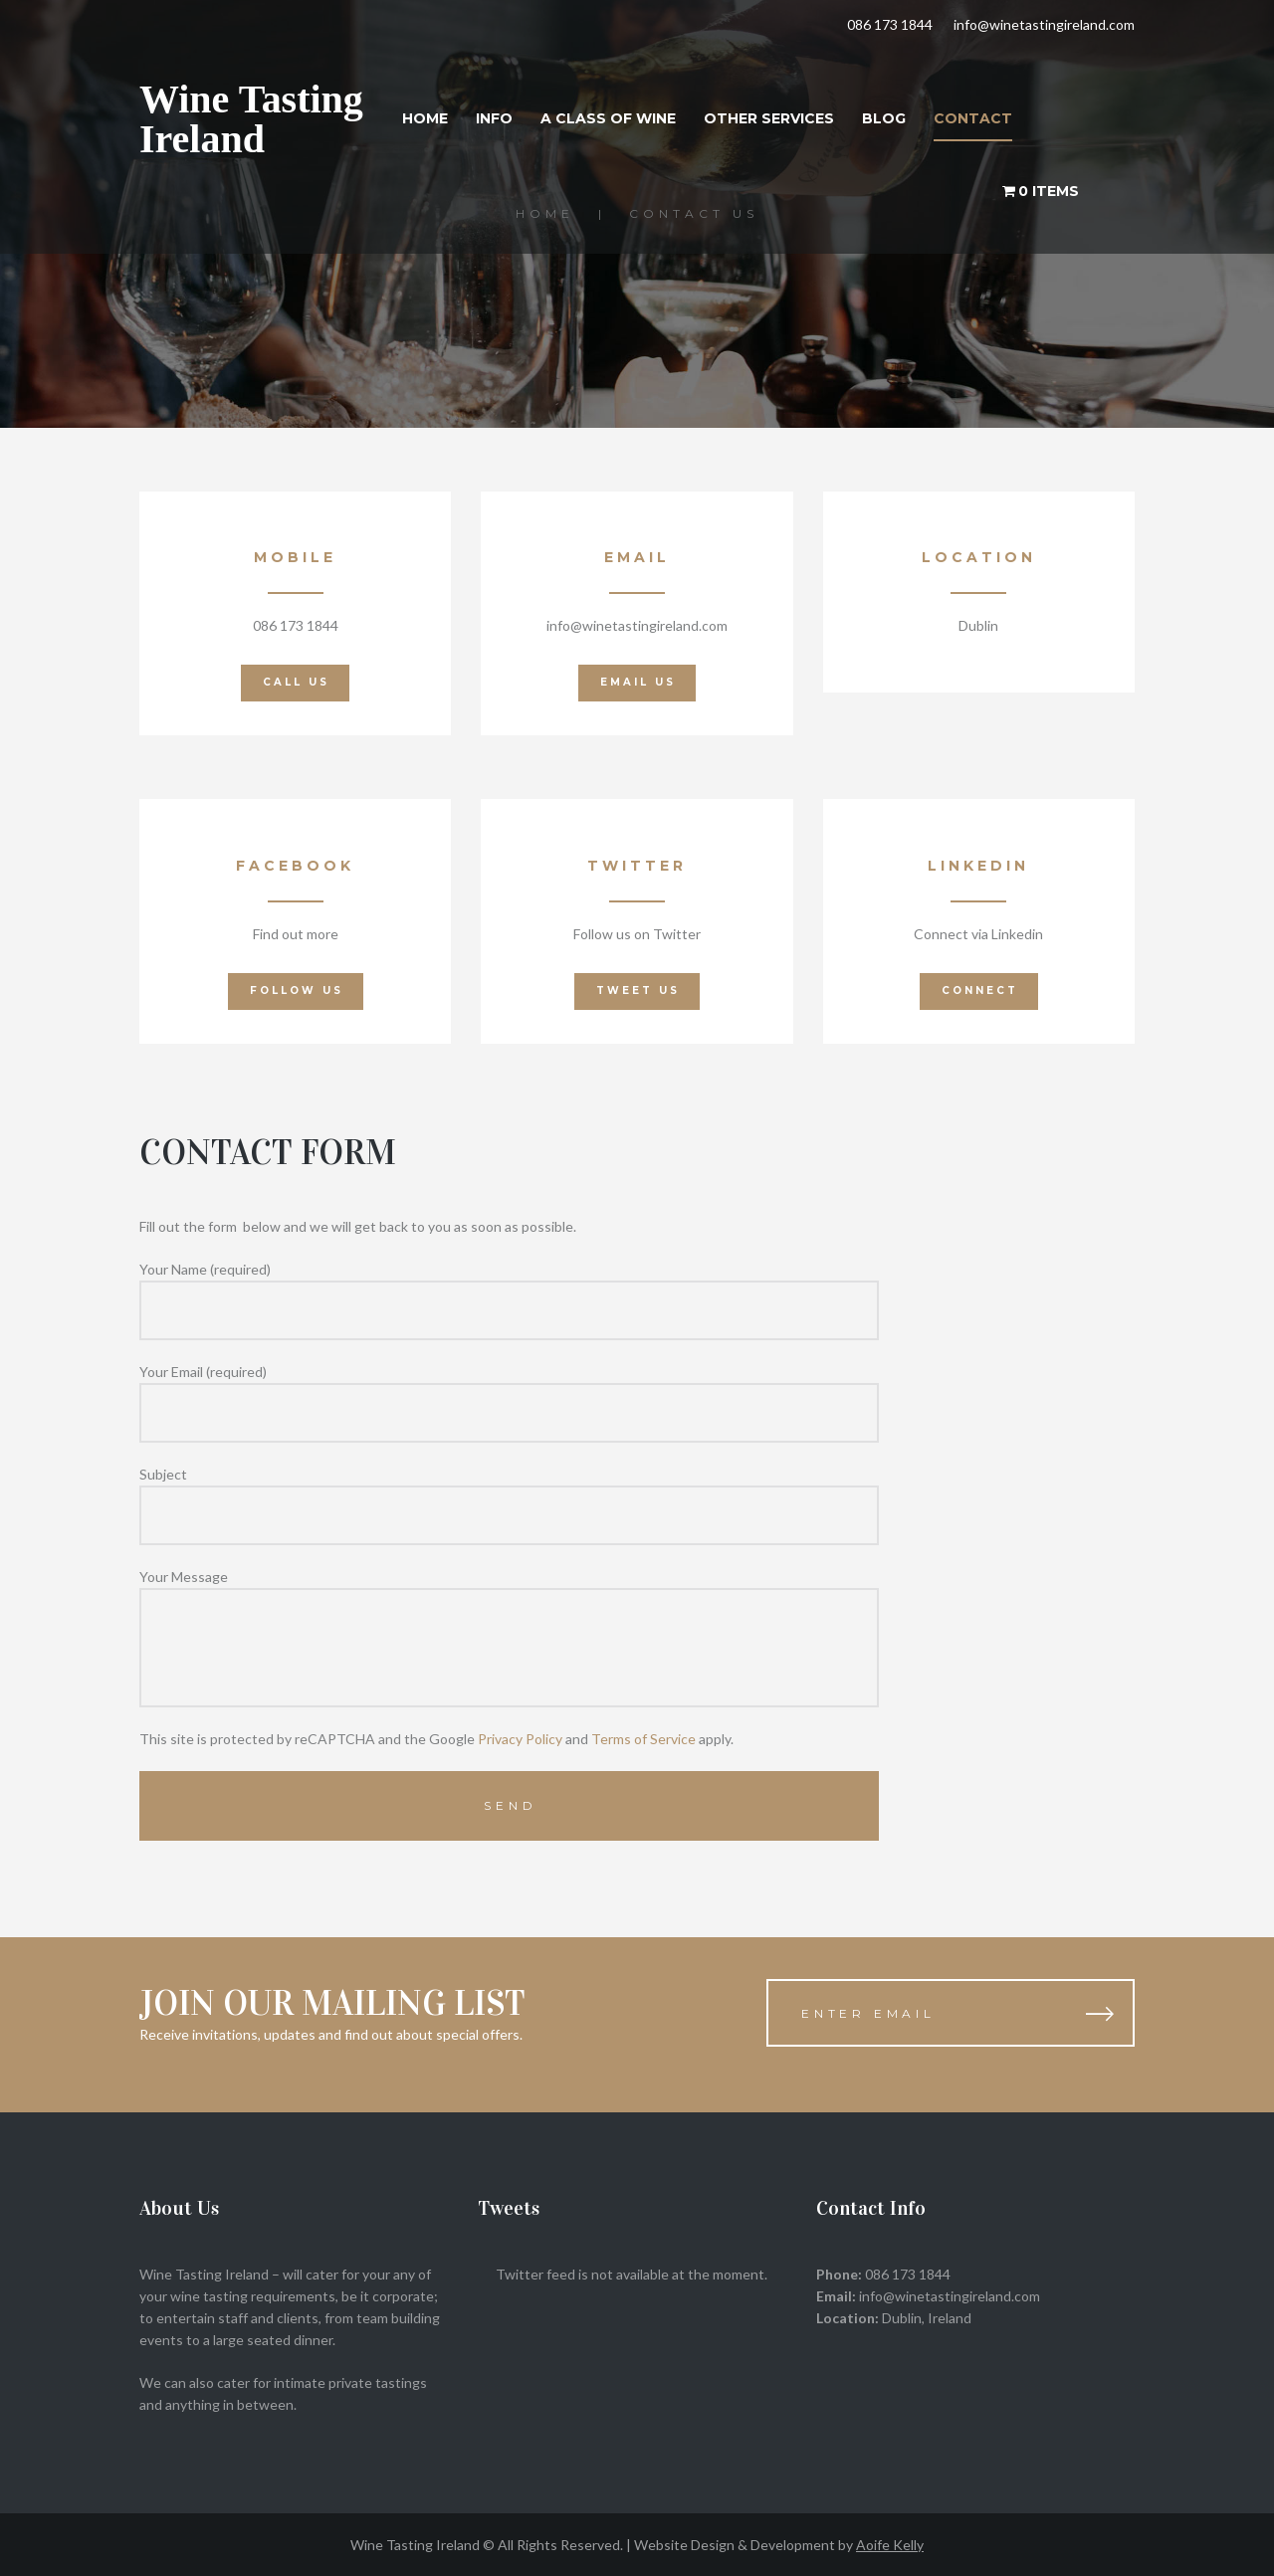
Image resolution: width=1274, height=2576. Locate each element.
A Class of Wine (608, 118)
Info (494, 118)
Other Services (769, 118)
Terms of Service (643, 1738)
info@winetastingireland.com (1044, 24)
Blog (884, 118)
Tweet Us (638, 990)
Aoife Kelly (890, 2544)
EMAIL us (638, 682)
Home (425, 118)
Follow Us (296, 990)
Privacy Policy (520, 1738)
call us (296, 682)
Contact (973, 118)
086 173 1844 (890, 24)
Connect (980, 990)
